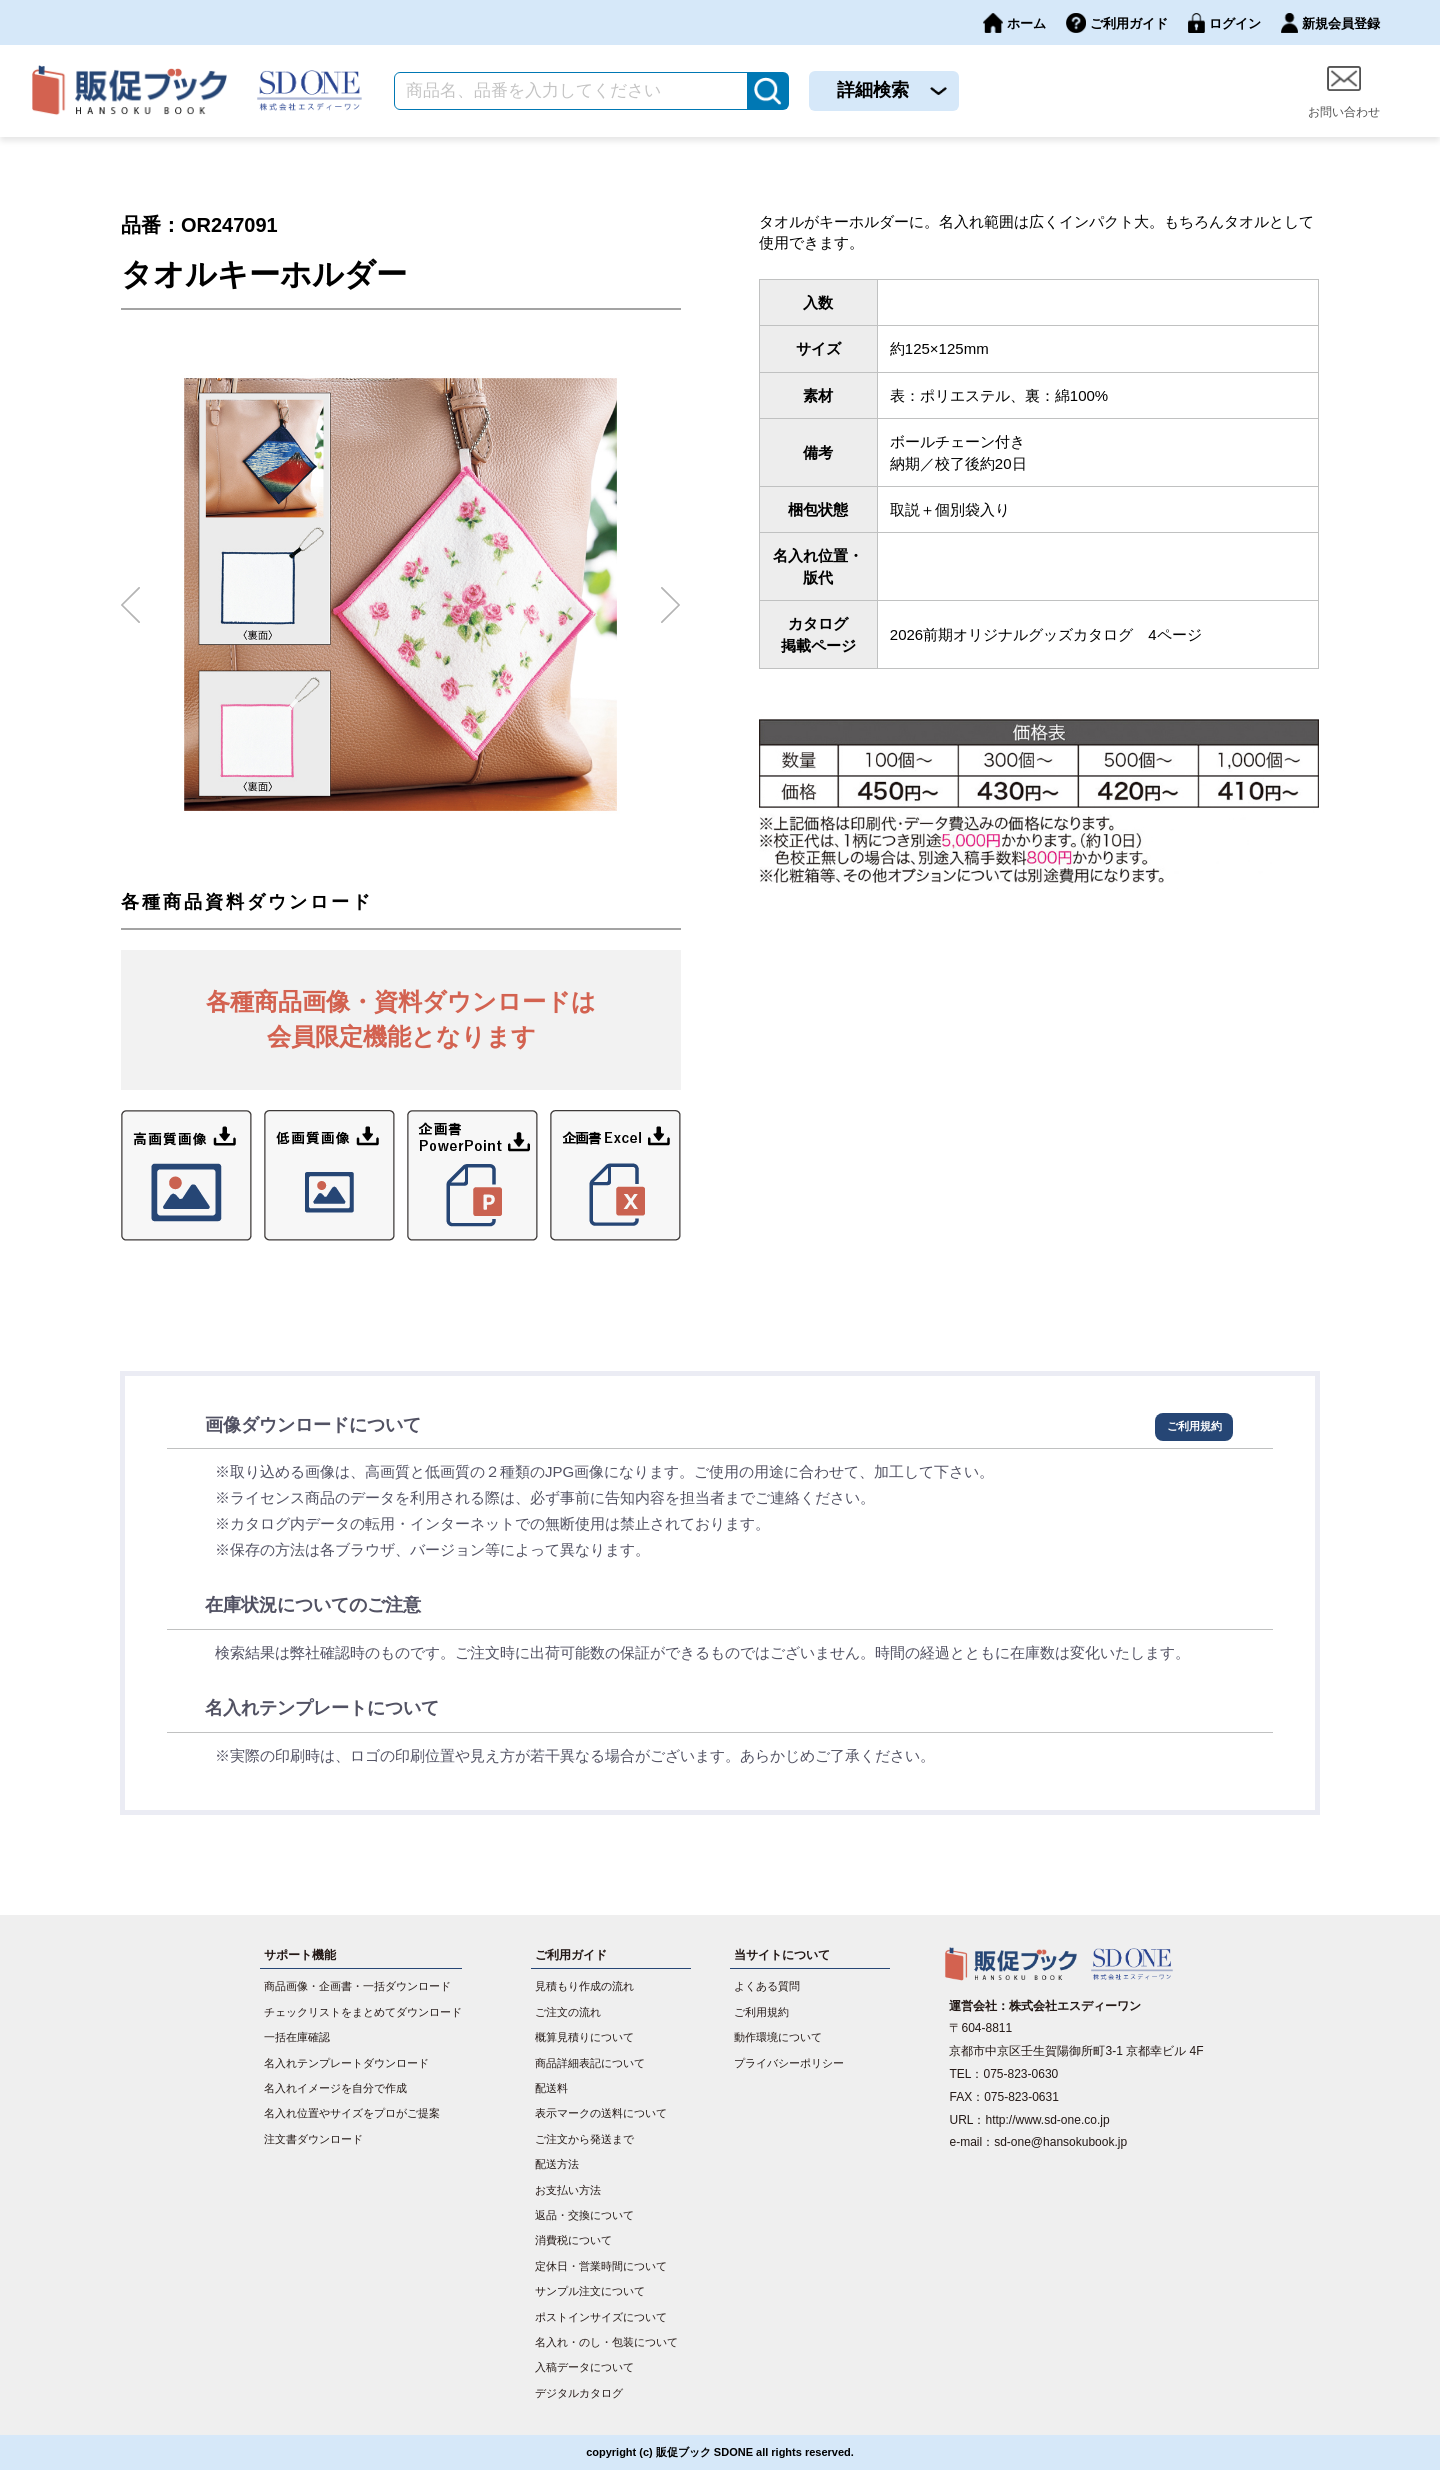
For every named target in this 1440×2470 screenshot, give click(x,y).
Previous (131, 597)
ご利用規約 (1194, 1426)
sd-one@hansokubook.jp (1060, 2142)
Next (671, 597)
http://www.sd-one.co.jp (1048, 2120)
